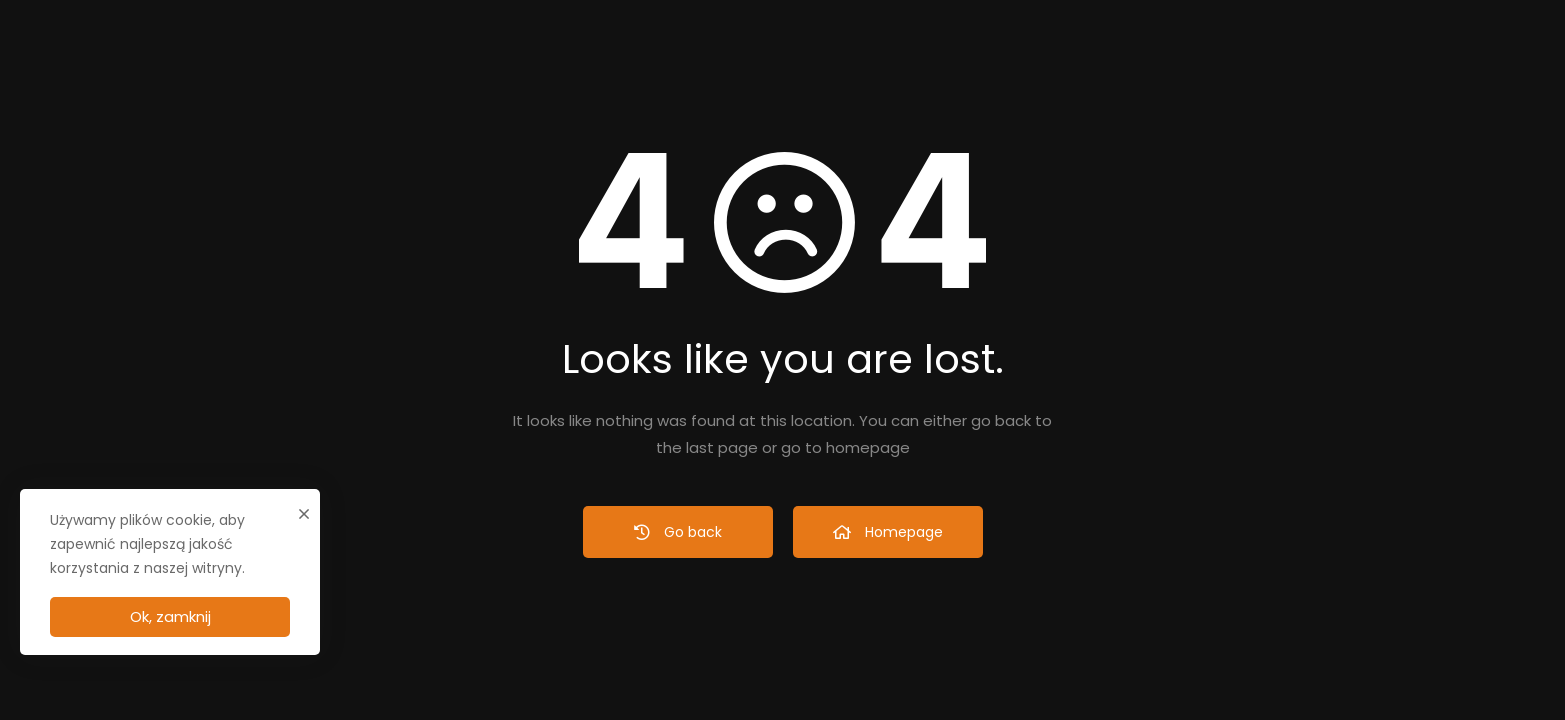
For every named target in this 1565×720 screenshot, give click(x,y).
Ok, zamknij (170, 616)
